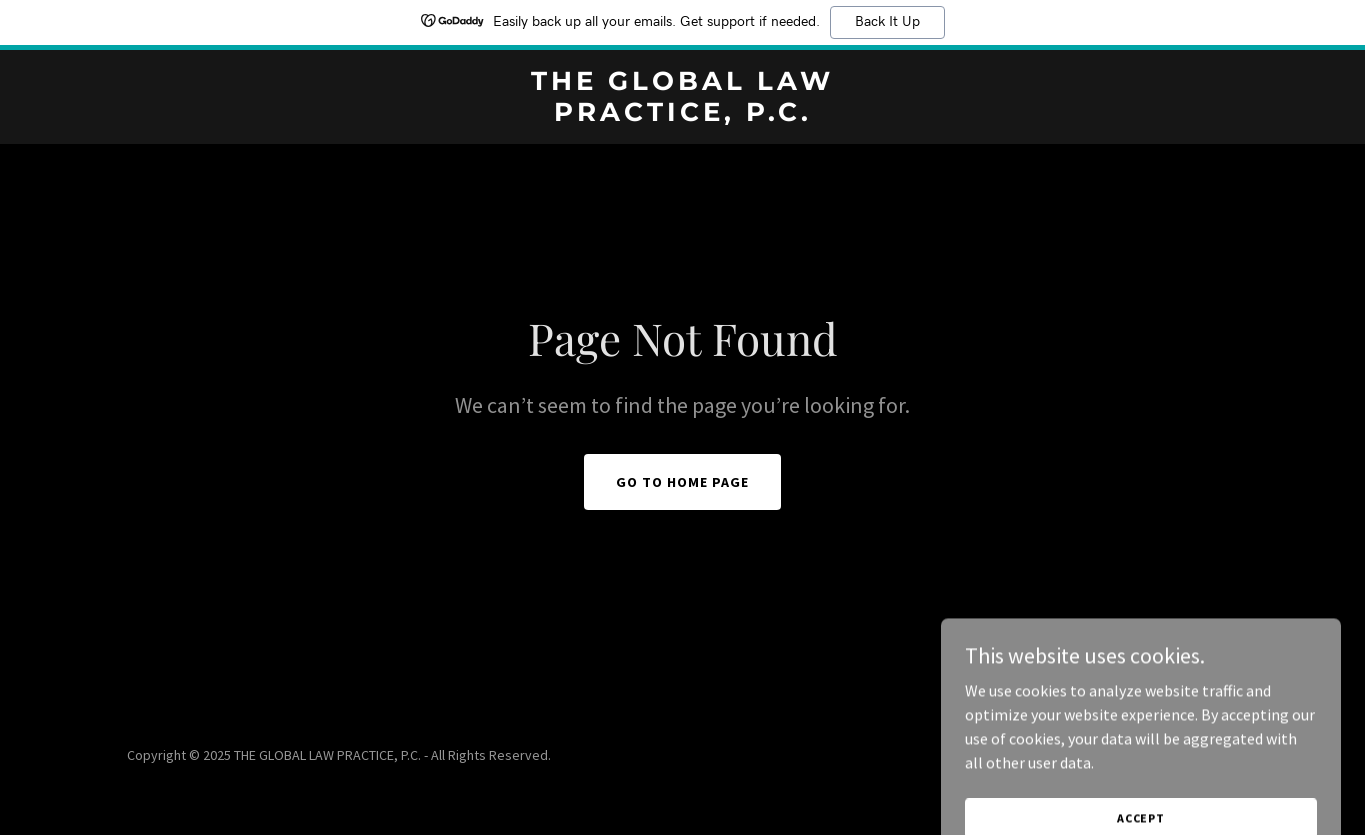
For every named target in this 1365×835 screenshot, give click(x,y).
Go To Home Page (682, 482)
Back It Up (887, 22)
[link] (682, 115)
